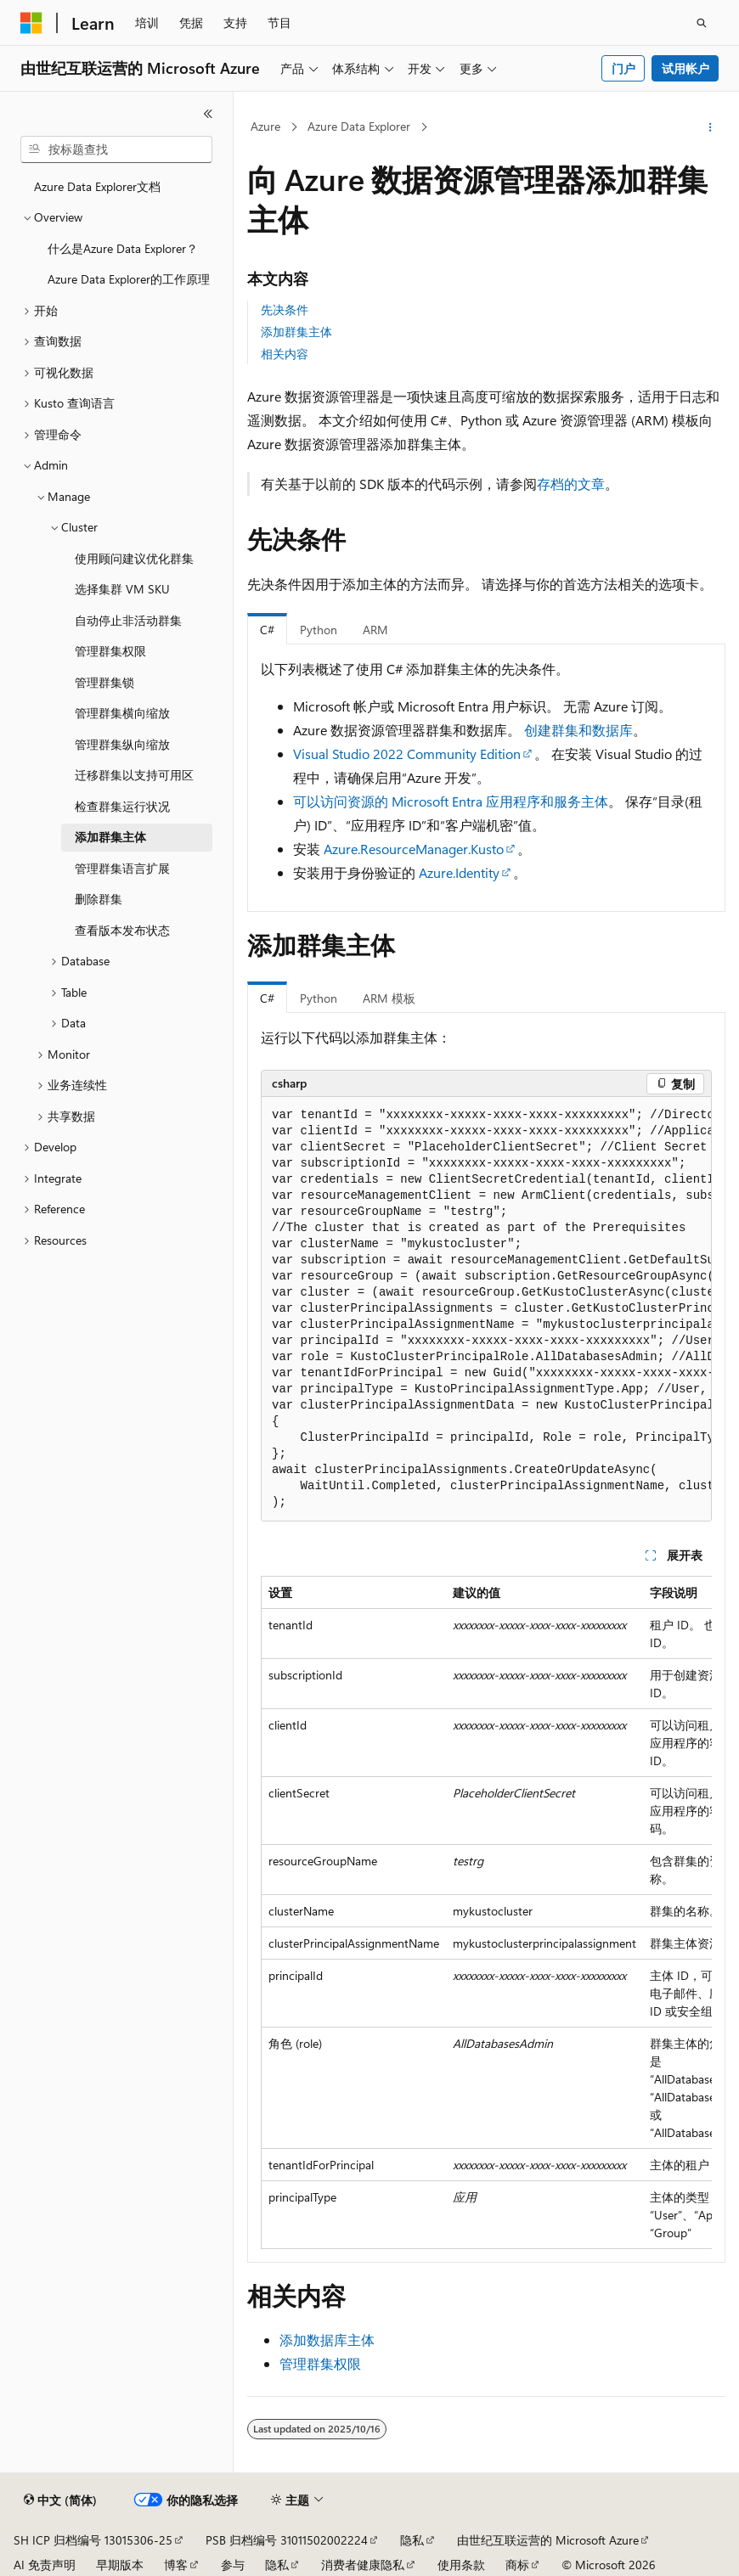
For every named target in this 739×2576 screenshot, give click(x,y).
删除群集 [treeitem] (98, 899)
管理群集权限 (320, 2363)
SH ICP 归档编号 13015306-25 (93, 2540)
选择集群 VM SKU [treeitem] (122, 589)
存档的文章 (571, 483)
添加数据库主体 (327, 2339)
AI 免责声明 (45, 2564)
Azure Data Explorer (358, 126)
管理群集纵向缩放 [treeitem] (122, 744)
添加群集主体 (296, 331)
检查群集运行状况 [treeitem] (122, 806)
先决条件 (284, 309)
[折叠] (208, 113)
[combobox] (116, 149)
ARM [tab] (375, 630)
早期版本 (120, 2564)
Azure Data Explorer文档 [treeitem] (97, 186)
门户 (623, 68)
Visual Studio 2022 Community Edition (407, 753)
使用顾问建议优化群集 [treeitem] (134, 558)
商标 (517, 2564)
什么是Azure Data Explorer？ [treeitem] (123, 248)
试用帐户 (685, 68)
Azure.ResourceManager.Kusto (414, 849)
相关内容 (284, 354)
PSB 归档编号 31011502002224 (287, 2540)
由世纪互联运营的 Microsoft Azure (548, 2540)
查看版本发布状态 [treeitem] (122, 930)
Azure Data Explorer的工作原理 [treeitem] (129, 279)
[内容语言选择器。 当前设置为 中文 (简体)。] (60, 2500)
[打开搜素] (702, 23)
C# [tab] (267, 630)
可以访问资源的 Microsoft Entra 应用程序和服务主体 (450, 801)
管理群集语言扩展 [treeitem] (122, 868)
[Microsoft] (31, 23)
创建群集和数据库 (578, 730)
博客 (176, 2564)
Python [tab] (318, 630)
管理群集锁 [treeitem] (104, 682)
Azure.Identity (459, 872)
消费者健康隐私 (362, 2564)
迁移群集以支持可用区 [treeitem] (134, 775)
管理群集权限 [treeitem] (110, 651)
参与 (233, 2564)
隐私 (412, 2540)
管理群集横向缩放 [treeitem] (122, 713)
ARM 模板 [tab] (389, 998)
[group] (486, 1309)
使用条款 (461, 2564)
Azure (265, 126)
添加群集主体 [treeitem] (110, 837)
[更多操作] (710, 127)
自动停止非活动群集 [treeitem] (128, 620)
